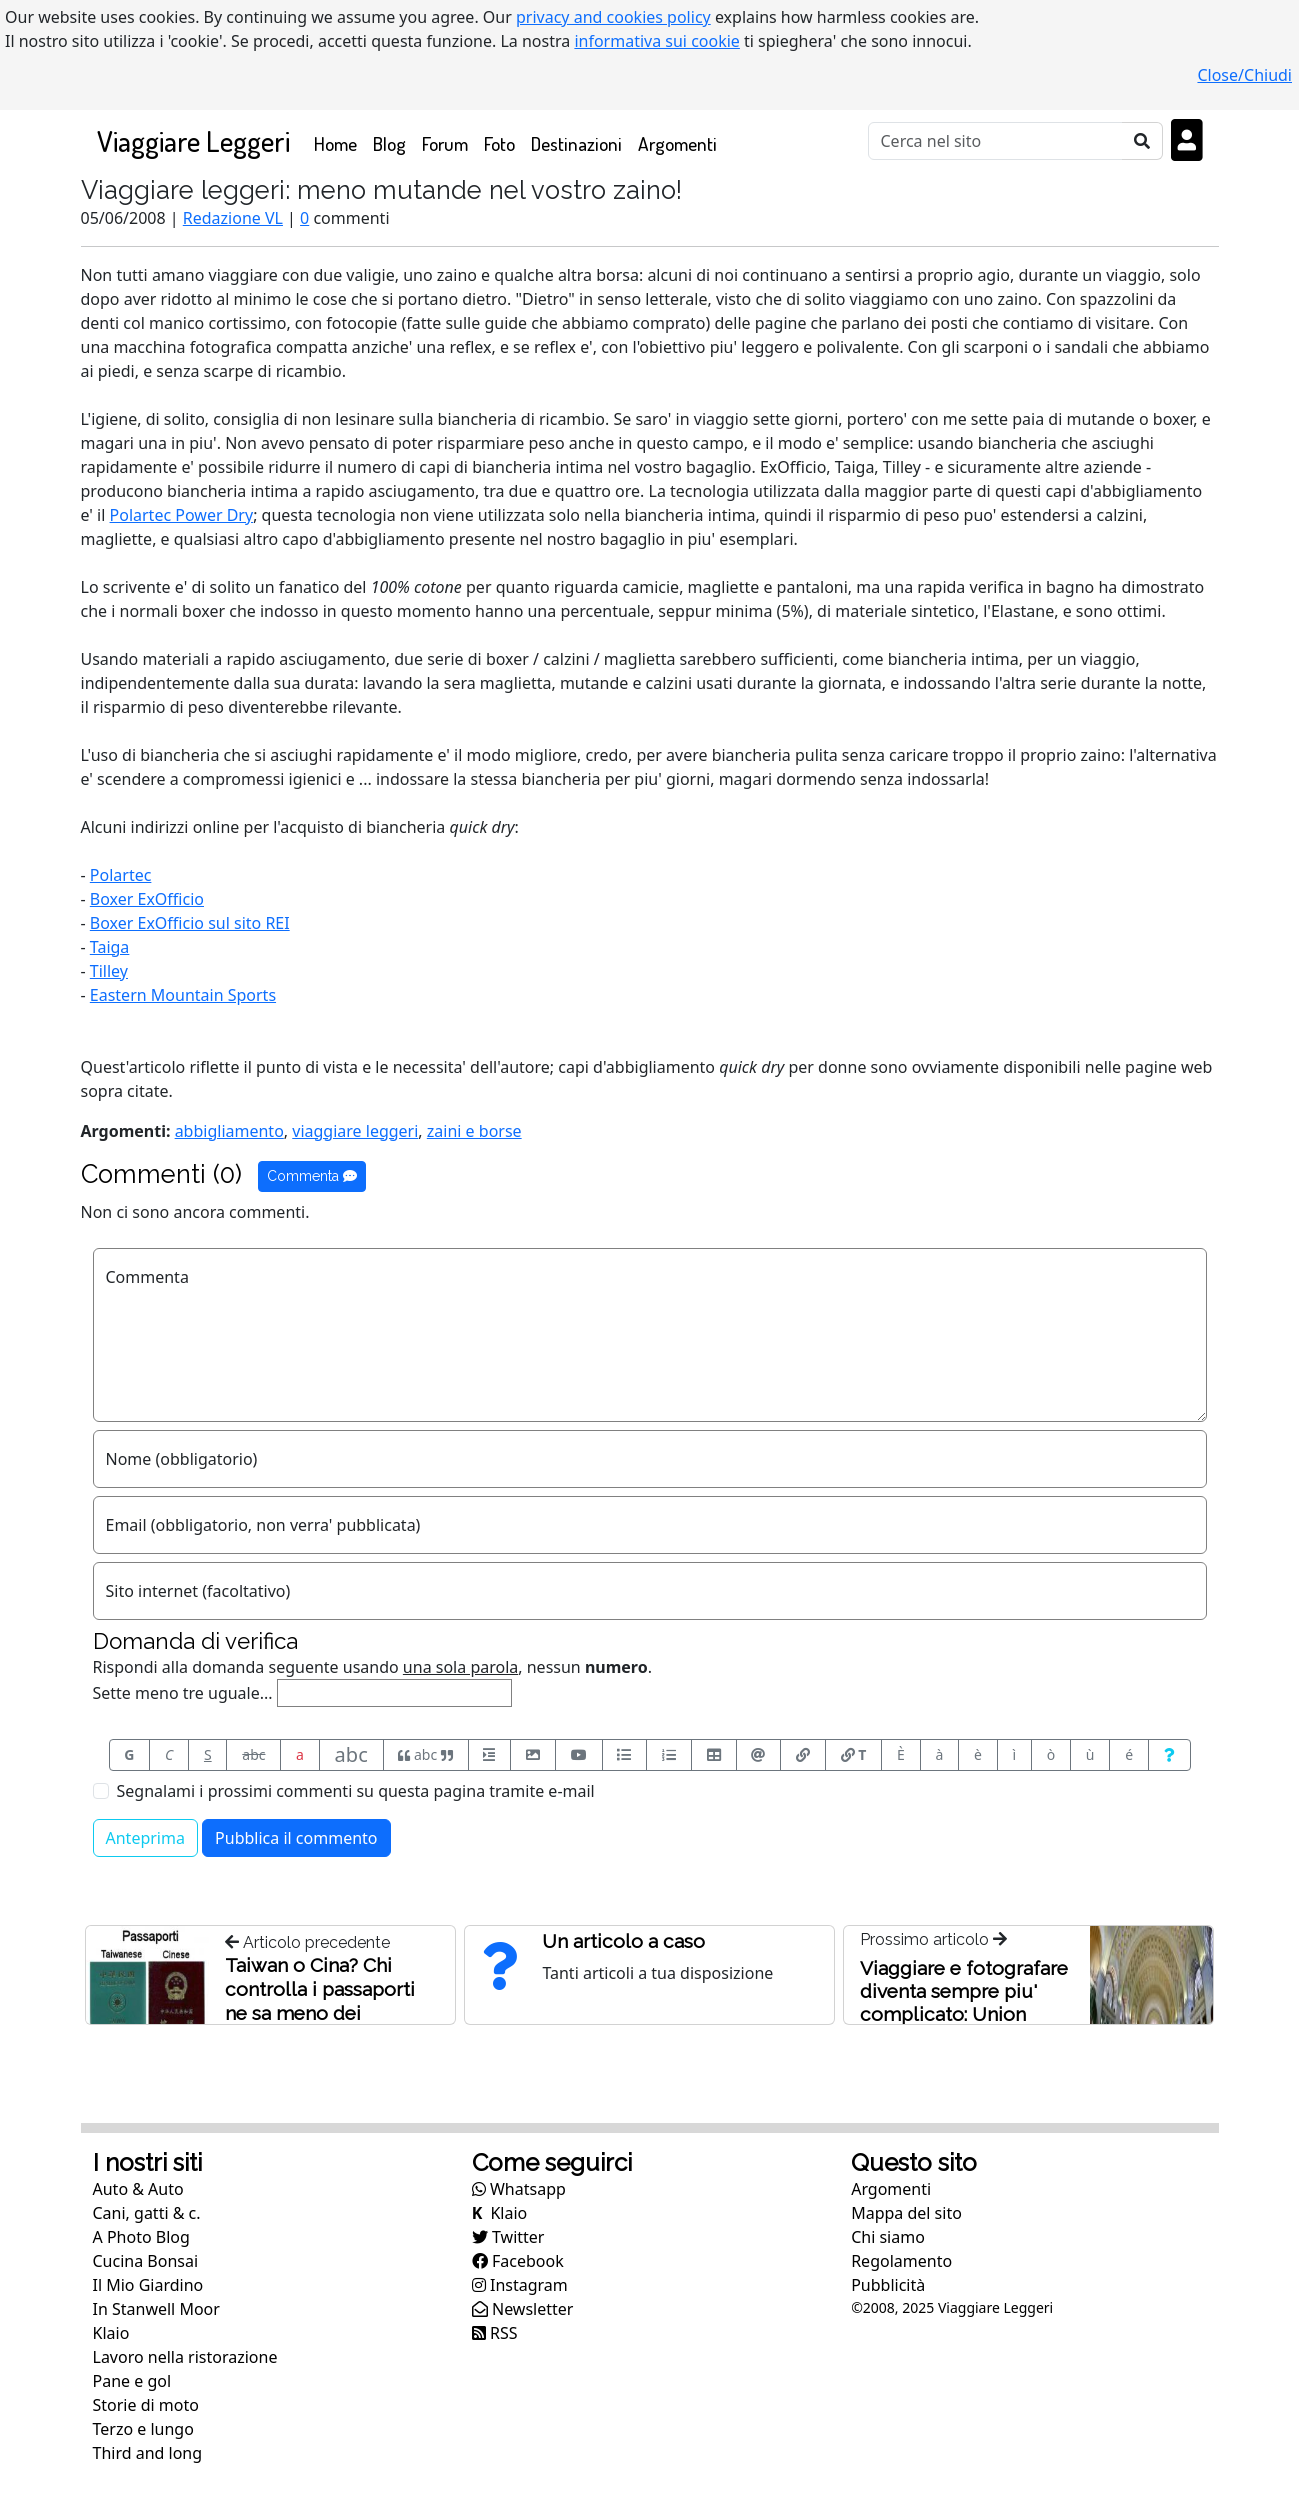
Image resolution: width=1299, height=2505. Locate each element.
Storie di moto (146, 2405)
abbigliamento (229, 1131)
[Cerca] (995, 141)
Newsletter (523, 2309)
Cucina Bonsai (146, 2261)
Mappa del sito (906, 2213)
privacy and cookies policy (613, 17)
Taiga (110, 947)
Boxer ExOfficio (147, 899)
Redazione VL (233, 218)
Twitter (508, 2237)
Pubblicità (888, 2285)
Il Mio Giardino (148, 2285)
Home (339, 142)
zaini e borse (474, 1131)
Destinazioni (576, 143)
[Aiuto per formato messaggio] (1169, 1755)
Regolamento (901, 2261)
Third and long (148, 2453)
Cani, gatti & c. (147, 2213)
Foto (499, 143)
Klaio (111, 2333)
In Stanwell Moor (156, 2309)
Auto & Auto (138, 2189)
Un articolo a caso (623, 1941)
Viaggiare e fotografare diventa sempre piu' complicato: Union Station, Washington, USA (964, 2014)
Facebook (518, 2261)
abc (253, 1754)
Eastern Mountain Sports (183, 995)
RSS (495, 2333)
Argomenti (677, 143)
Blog (389, 143)
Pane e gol (132, 2381)
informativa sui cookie (657, 41)
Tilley (109, 971)
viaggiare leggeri (355, 1131)
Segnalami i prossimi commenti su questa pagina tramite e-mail (356, 1791)
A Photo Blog (141, 2237)
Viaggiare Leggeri (193, 140)
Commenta (312, 1176)
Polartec (121, 875)
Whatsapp (519, 2189)
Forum (445, 143)
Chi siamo (888, 2237)
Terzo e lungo (143, 2429)
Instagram (520, 2285)
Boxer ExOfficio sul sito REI (190, 923)
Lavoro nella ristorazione (185, 2357)
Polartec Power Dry (182, 515)
